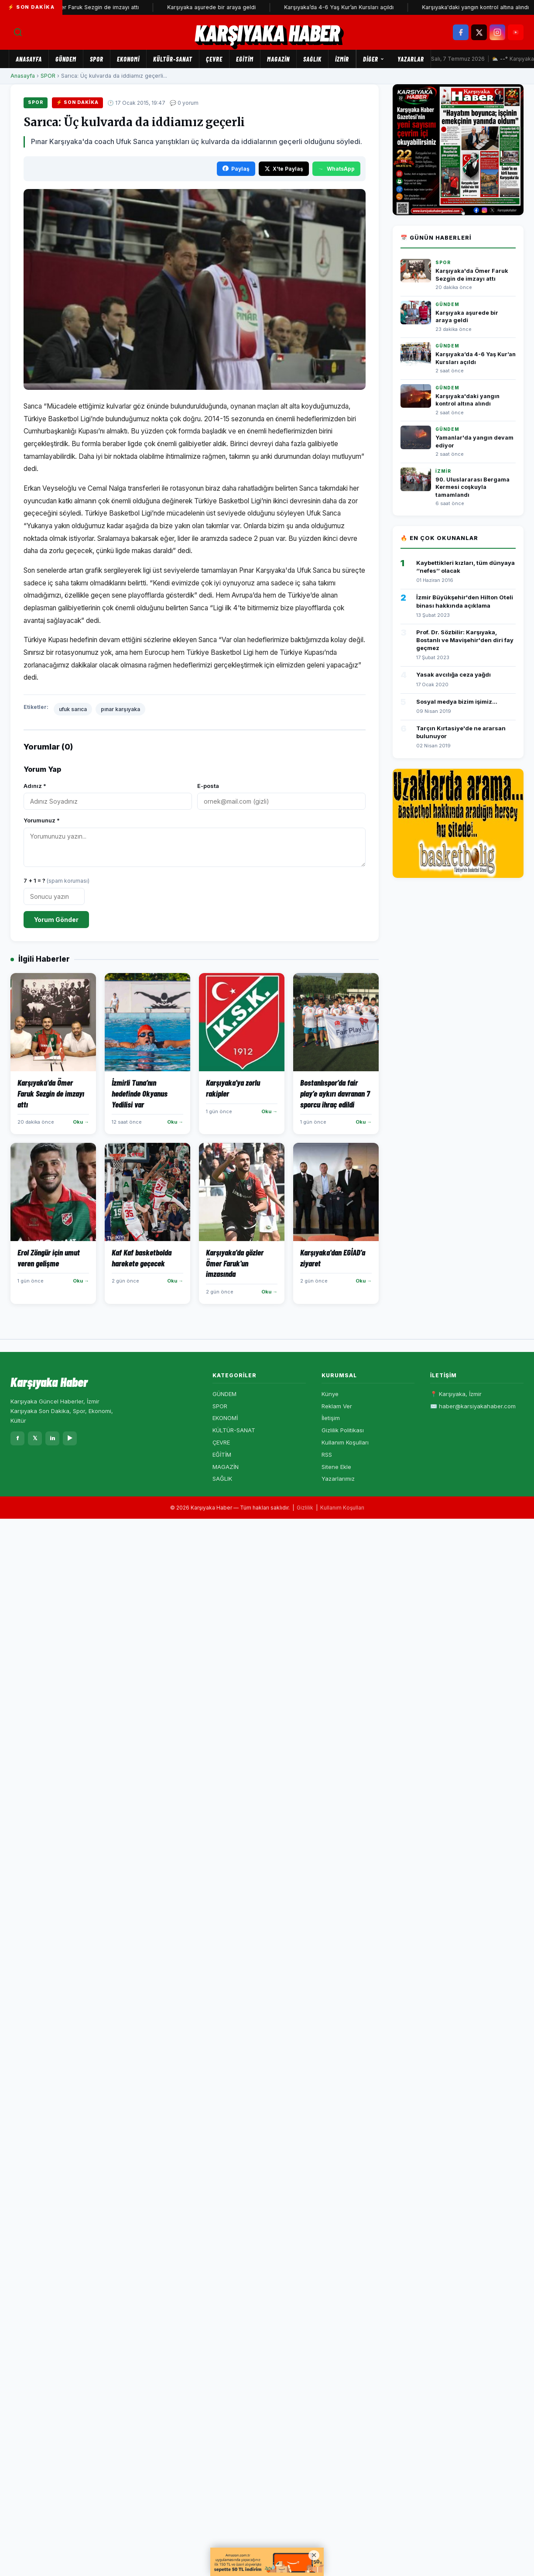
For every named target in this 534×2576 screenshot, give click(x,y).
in (52, 1437)
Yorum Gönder (56, 919)
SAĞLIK (312, 59)
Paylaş (236, 168)
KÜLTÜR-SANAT (172, 59)
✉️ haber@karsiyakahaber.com (473, 1406)
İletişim (331, 1417)
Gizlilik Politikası (343, 1430)
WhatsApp (336, 168)
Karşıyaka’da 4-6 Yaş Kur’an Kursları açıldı (347, 7)
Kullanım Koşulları (345, 1442)
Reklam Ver (337, 1406)
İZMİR (342, 59)
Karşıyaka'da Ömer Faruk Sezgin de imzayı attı (86, 7)
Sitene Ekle (336, 1466)
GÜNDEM (65, 59)
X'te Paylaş (283, 168)
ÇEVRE (214, 59)
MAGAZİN (278, 59)
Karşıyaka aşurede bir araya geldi (219, 7)
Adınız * (35, 785)
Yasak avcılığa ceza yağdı (453, 674)
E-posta (208, 785)
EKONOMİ (128, 59)
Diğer (373, 59)
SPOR (96, 59)
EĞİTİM (244, 59)
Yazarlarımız (338, 1478)
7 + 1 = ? (56, 880)
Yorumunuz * (42, 820)
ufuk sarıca (73, 709)
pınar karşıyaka (120, 709)
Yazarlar (410, 59)
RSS (327, 1454)
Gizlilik (305, 1507)
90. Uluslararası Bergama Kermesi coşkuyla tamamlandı (472, 487)
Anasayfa (29, 59)
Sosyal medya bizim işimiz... (456, 701)
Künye (330, 1393)
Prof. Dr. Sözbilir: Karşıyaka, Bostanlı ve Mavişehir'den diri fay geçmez (464, 640)
